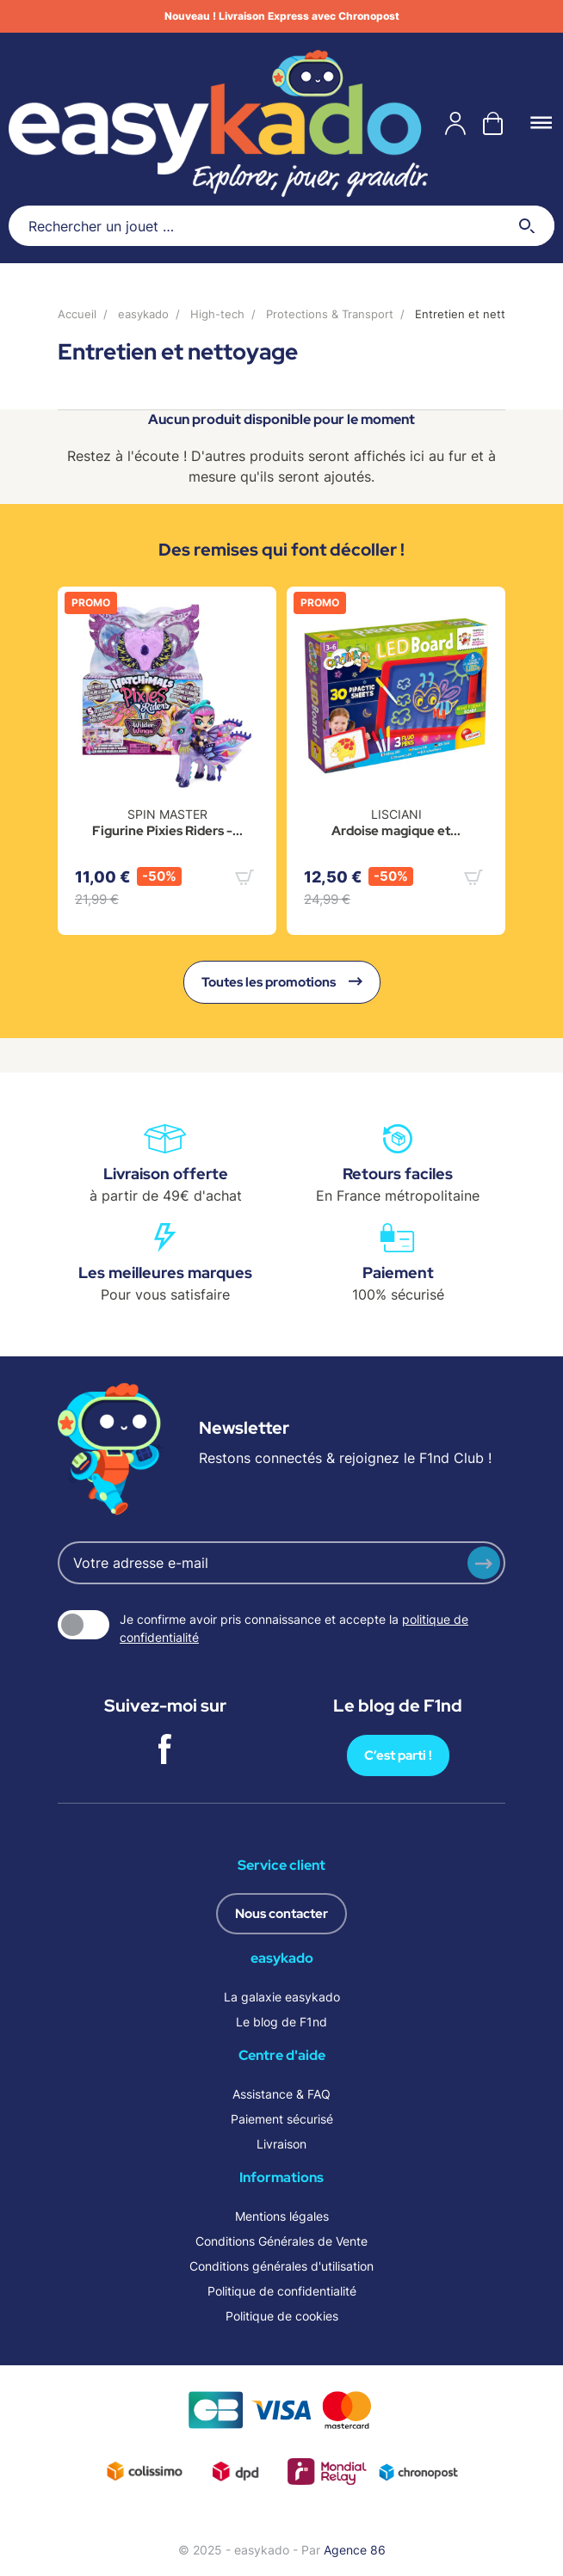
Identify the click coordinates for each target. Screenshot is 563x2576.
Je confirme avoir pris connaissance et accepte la (294, 1628)
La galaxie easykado (282, 1996)
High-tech (217, 314)
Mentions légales (282, 2216)
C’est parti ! (398, 1755)
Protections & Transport (329, 314)
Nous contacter (281, 1913)
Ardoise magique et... (396, 830)
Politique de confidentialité (281, 2291)
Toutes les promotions (281, 982)
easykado (143, 314)
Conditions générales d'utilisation (281, 2266)
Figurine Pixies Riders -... (167, 830)
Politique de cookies (282, 2316)
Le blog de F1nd (281, 2021)
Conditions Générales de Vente (281, 2241)
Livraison (281, 2143)
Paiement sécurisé (282, 2119)
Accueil (77, 314)
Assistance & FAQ (281, 2094)
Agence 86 (355, 2549)
